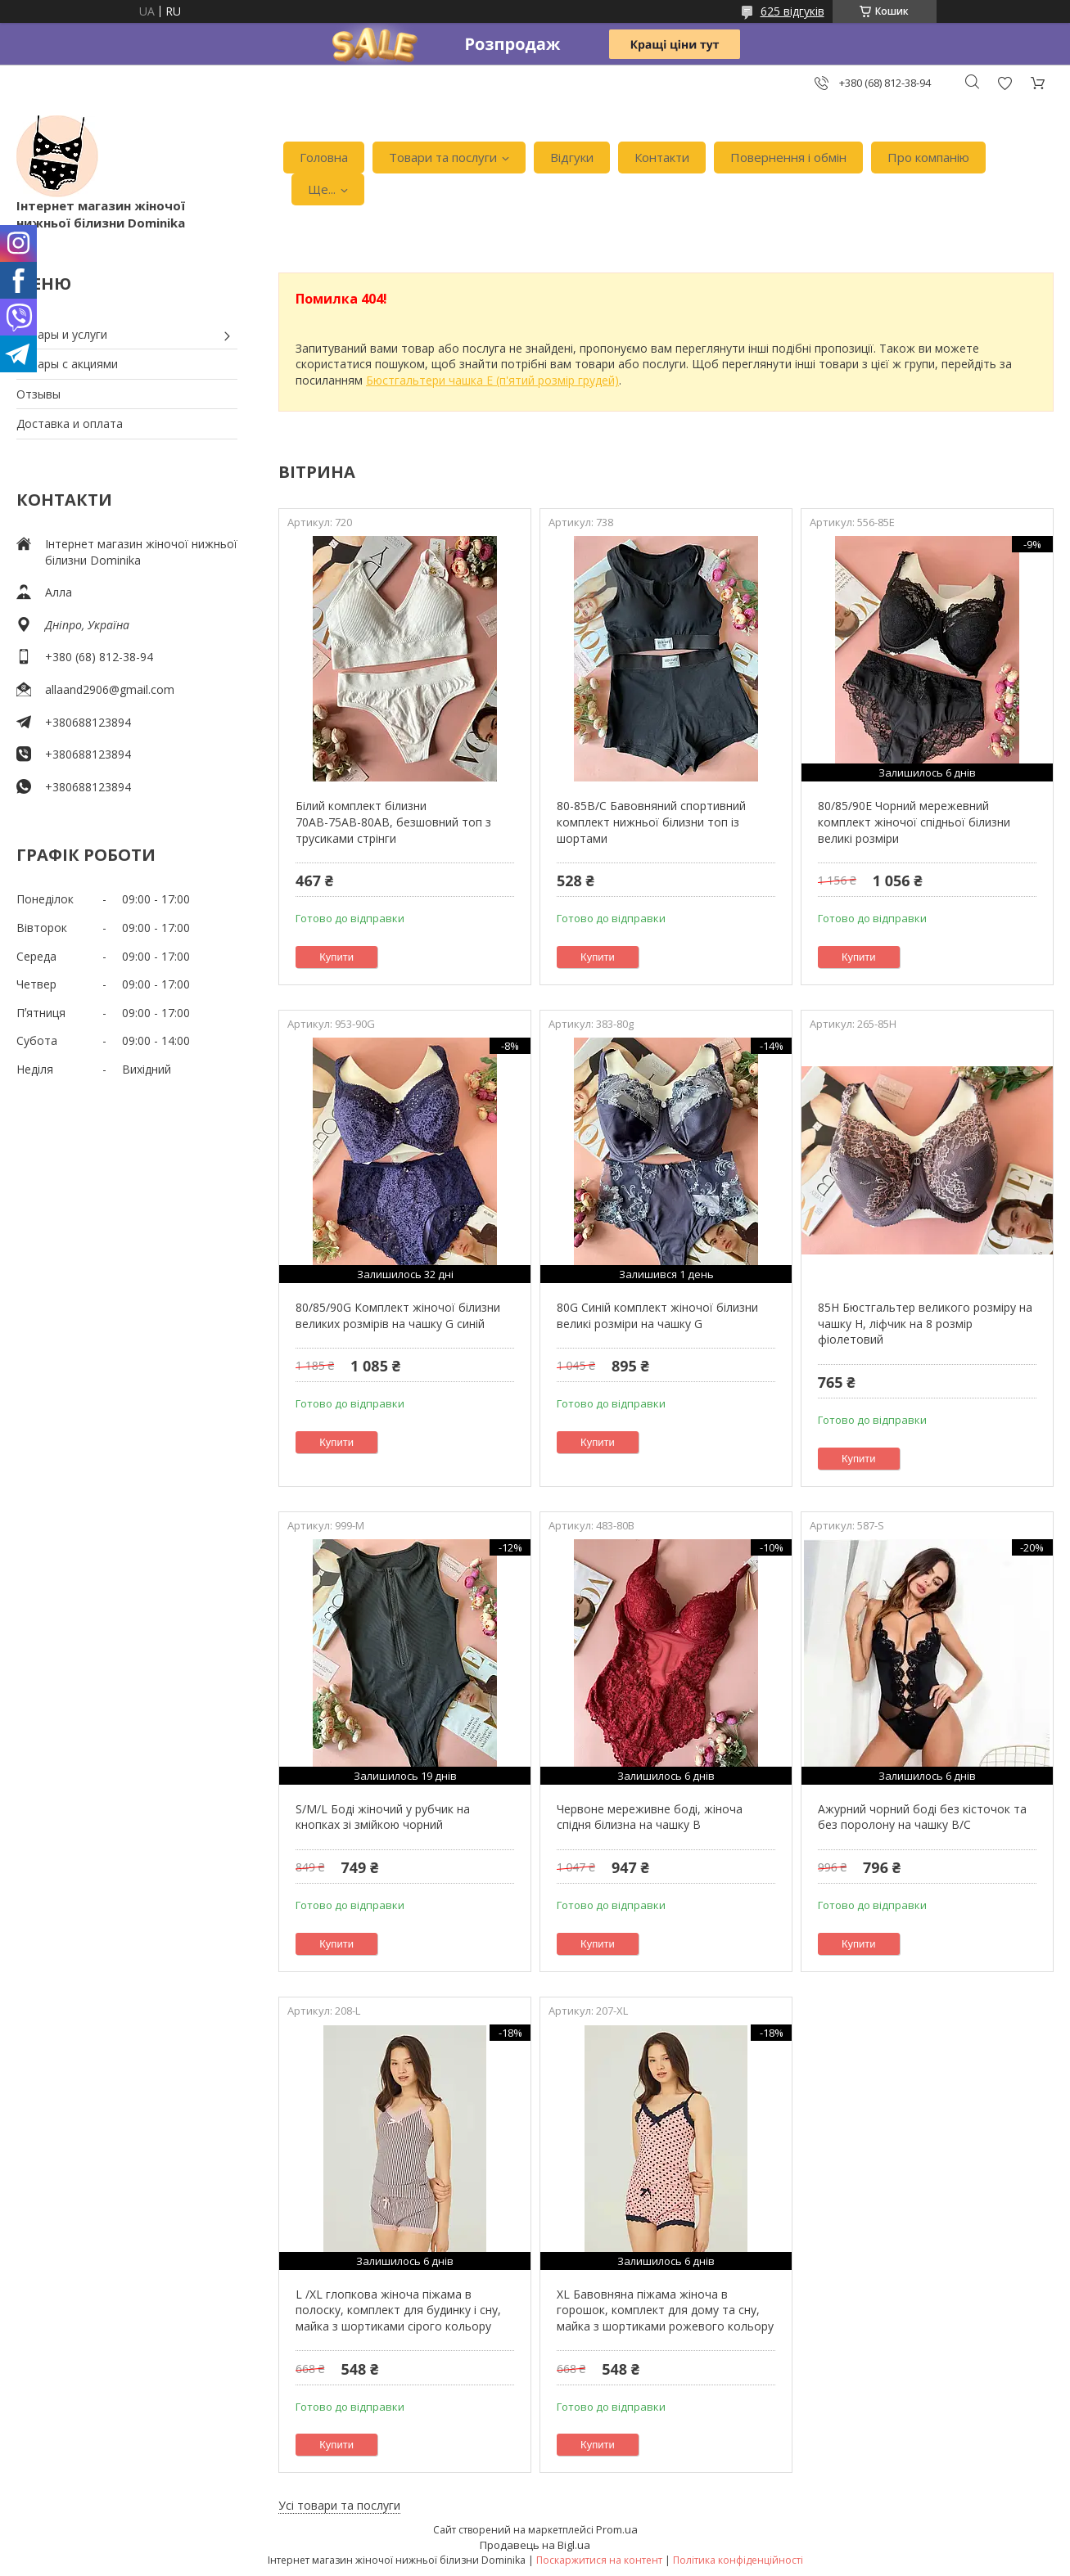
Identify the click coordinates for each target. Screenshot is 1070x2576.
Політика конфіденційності (738, 2560)
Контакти (661, 157)
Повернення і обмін (788, 157)
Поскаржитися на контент (599, 2560)
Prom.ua (617, 2529)
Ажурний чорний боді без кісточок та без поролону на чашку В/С (922, 1817)
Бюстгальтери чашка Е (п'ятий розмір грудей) (492, 380)
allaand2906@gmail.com (109, 689)
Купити (336, 957)
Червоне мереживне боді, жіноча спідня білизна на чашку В (650, 1817)
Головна (324, 157)
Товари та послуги (443, 157)
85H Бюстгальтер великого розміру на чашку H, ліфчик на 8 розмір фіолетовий (925, 1323)
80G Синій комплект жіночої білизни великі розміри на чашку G (657, 1315)
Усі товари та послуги (339, 2505)
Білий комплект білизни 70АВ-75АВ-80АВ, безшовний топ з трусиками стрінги (393, 821)
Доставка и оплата (69, 423)
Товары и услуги (61, 334)
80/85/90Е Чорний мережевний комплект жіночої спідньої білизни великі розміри (914, 821)
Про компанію (928, 157)
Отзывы (38, 394)
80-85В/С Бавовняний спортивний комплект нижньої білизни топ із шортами (651, 821)
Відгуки (572, 157)
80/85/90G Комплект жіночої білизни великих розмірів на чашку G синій (398, 1315)
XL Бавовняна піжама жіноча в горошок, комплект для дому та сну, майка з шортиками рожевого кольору (665, 2310)
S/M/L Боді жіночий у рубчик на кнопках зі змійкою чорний (383, 1817)
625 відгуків (792, 11)
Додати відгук (1004, 83)
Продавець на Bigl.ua (535, 2545)
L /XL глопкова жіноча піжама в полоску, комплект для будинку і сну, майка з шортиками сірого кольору (398, 2310)
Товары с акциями (67, 364)
